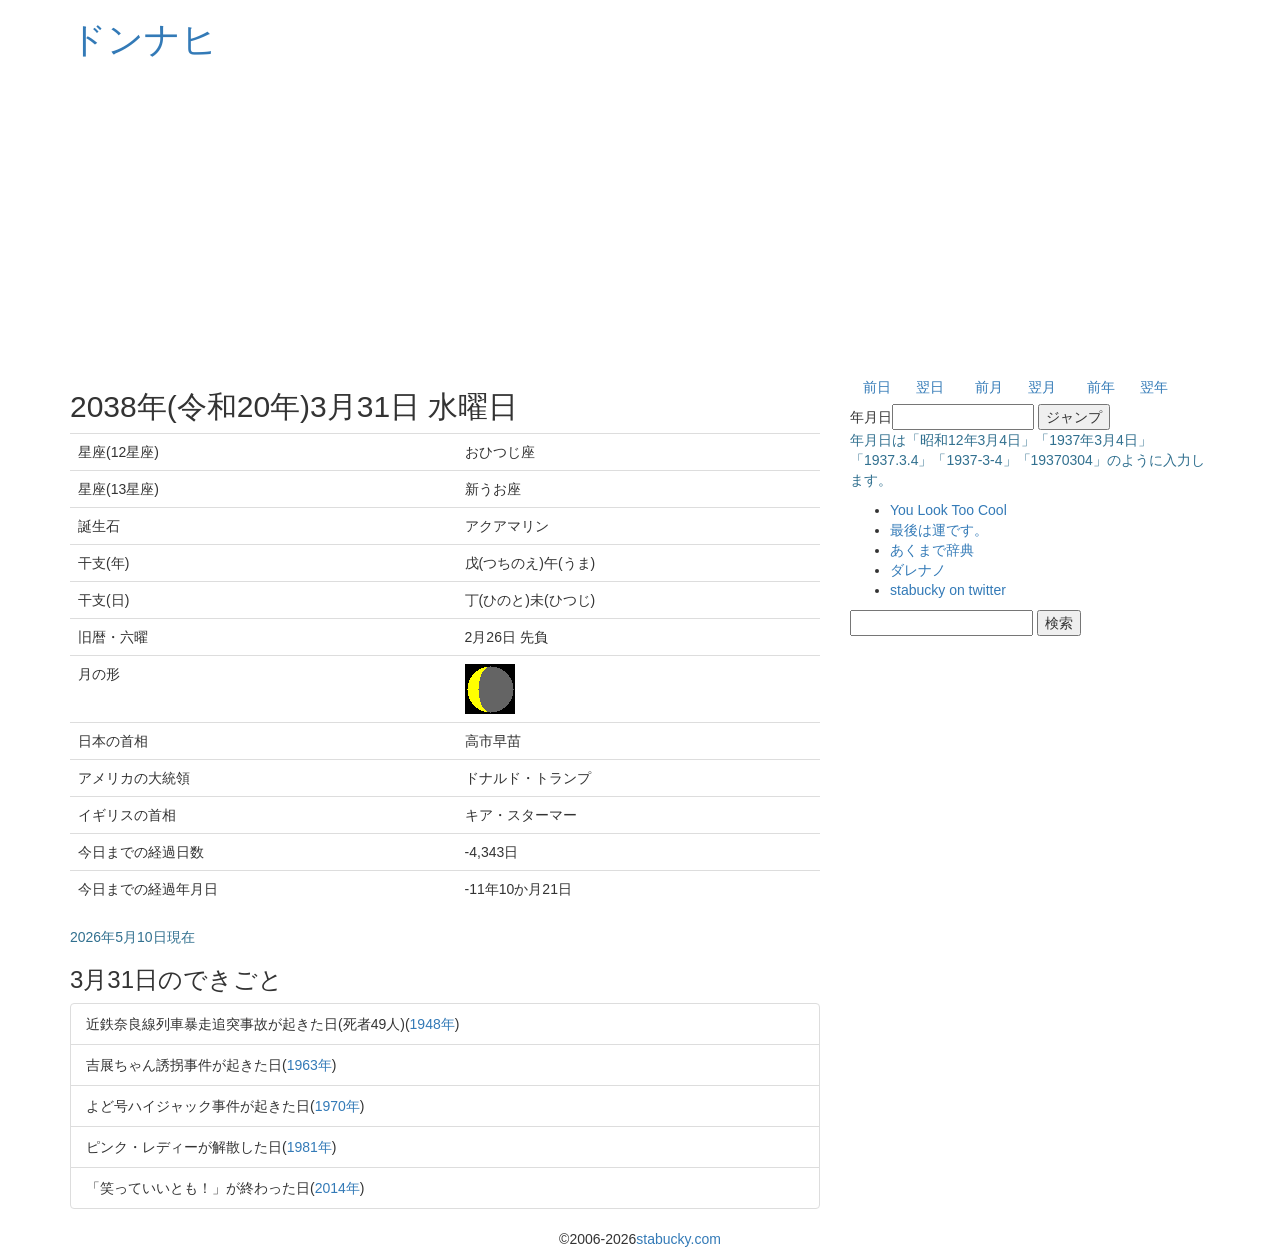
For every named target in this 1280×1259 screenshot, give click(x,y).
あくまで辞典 (932, 550)
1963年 (309, 1065)
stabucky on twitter (948, 590)
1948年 (432, 1024)
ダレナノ (918, 570)
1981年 (309, 1147)
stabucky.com (678, 1239)
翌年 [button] (1154, 387)
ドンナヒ (144, 39)
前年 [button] (1101, 387)
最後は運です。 (939, 530)
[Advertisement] (640, 220)
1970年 (337, 1106)
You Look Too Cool (948, 510)
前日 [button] (877, 387)
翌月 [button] (1042, 387)
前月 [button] (989, 387)
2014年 (337, 1188)
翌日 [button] (930, 387)
